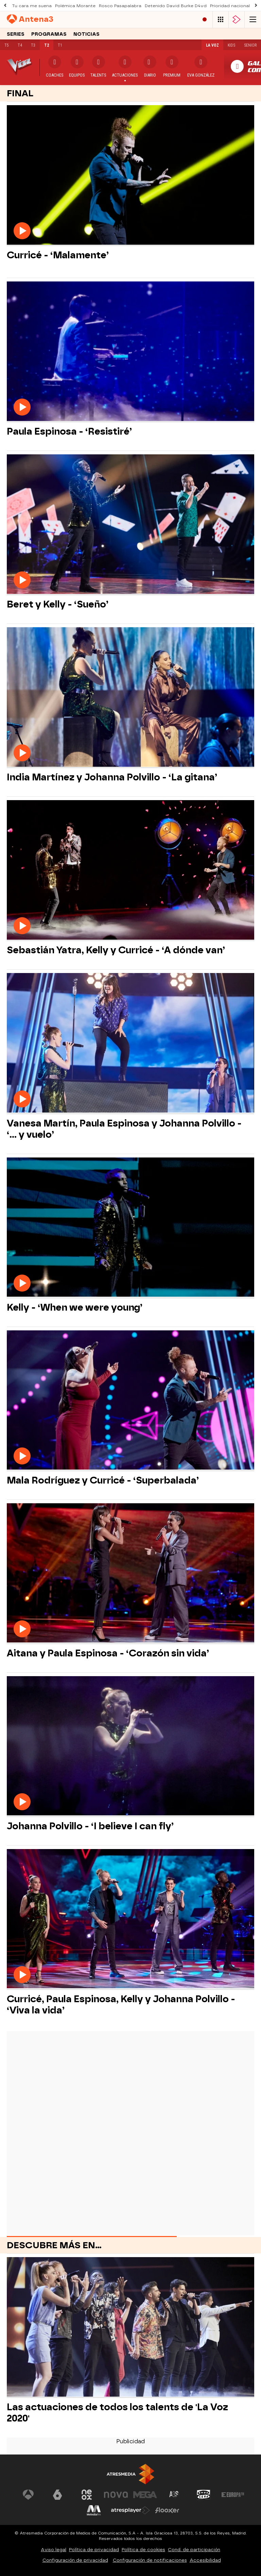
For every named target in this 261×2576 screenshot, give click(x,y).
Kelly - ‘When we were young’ (74, 1307)
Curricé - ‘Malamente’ (58, 255)
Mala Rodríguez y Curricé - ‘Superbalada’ (103, 1480)
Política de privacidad (94, 2549)
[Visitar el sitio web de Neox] (87, 2495)
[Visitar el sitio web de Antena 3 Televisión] (28, 2495)
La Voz (212, 45)
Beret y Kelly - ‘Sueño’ (57, 604)
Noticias (86, 34)
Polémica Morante (75, 5)
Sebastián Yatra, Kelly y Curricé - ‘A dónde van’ (116, 950)
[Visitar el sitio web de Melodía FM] (94, 2510)
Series (15, 34)
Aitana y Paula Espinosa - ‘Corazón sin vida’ (108, 1653)
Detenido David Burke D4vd (176, 5)
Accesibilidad (205, 2560)
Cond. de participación (194, 2549)
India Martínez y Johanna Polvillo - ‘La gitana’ (112, 777)
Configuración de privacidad (75, 2560)
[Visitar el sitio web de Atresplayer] (130, 2510)
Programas (49, 34)
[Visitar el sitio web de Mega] (145, 2495)
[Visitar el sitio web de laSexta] (57, 2495)
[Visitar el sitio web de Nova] (116, 2495)
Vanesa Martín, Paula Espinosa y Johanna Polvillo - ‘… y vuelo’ (124, 1129)
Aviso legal (53, 2549)
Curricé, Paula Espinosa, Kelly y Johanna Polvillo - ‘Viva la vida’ (121, 2004)
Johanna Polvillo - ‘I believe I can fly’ (90, 1826)
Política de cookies (143, 2549)
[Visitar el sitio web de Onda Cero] (203, 2495)
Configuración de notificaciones (150, 2560)
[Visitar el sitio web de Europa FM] (233, 2495)
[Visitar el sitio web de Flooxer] (167, 2510)
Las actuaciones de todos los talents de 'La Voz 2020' (117, 2412)
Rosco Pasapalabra (120, 5)
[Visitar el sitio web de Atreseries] (174, 2495)
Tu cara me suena (32, 5)
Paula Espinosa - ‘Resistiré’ (69, 431)
